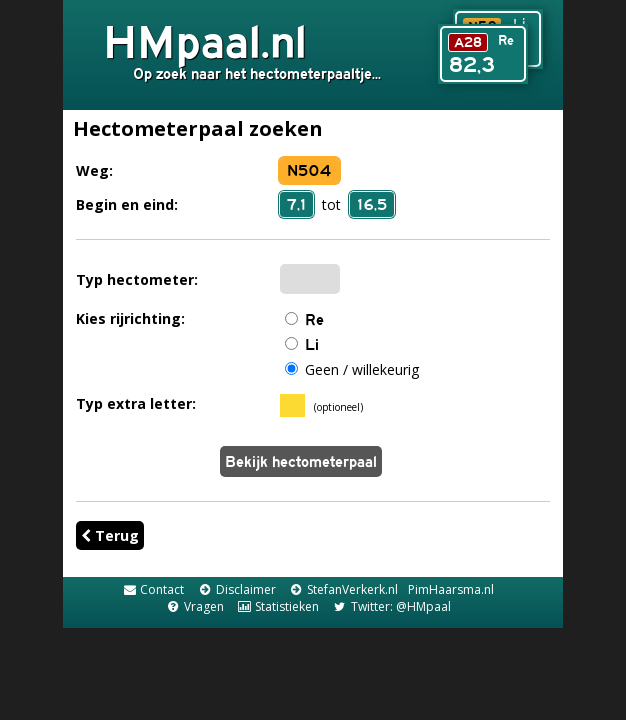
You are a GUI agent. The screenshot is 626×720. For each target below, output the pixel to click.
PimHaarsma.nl (451, 589)
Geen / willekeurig (362, 369)
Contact (153, 589)
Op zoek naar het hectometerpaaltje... (257, 73)
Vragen (194, 606)
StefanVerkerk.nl (343, 589)
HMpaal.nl (205, 41)
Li (312, 344)
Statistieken (278, 606)
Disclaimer (236, 589)
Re (314, 319)
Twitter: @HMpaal (391, 606)
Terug (110, 535)
